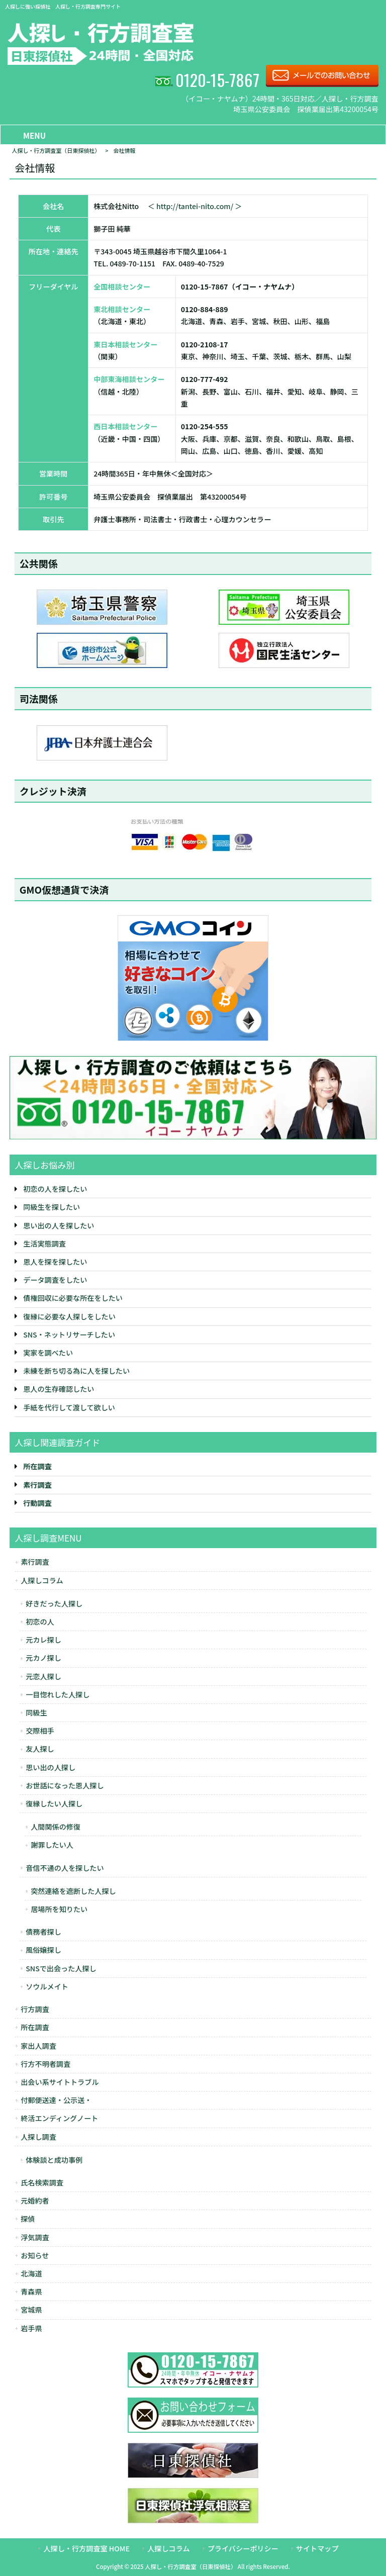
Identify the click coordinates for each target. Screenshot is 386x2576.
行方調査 (35, 2009)
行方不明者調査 (45, 2064)
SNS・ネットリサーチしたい (69, 1334)
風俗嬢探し (43, 1950)
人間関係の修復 (55, 1827)
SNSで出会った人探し (61, 1968)
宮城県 (31, 2310)
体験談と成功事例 (54, 2160)
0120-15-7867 (217, 79)
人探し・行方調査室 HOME (86, 2548)
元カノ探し (43, 1658)
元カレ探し (43, 1640)
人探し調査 (38, 2137)
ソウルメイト (47, 1986)
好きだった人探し (54, 1603)
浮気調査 (35, 2237)
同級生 (36, 1712)
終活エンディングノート (59, 2118)
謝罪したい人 (52, 1845)
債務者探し (43, 1932)
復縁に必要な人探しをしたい (69, 1316)
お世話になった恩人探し (65, 1785)
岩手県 (31, 2328)
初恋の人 (40, 1621)
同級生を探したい (51, 1207)
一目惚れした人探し (57, 1694)
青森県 (31, 2291)
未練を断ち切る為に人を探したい (76, 1371)
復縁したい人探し (54, 1803)
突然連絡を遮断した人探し (73, 1891)
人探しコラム (42, 1580)
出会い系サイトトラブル (60, 2082)
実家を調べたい (48, 1353)
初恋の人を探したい (55, 1189)
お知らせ (35, 2255)
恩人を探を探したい (55, 1262)
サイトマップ (317, 2548)
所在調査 (35, 2027)
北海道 (31, 2273)
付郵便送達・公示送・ (56, 2100)
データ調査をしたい (55, 1280)
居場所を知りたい (59, 1909)
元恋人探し (43, 1676)
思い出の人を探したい (58, 1225)
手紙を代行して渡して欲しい (69, 1407)
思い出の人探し (50, 1767)
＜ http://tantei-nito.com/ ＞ (195, 206)
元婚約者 (35, 2201)
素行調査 (35, 1562)
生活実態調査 (44, 1243)
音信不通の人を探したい (65, 1868)
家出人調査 (38, 2046)
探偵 (28, 2219)
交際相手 (40, 1731)
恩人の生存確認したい (58, 1389)
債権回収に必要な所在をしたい (73, 1298)
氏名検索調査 (42, 2182)
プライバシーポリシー (243, 2548)
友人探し (40, 1749)
